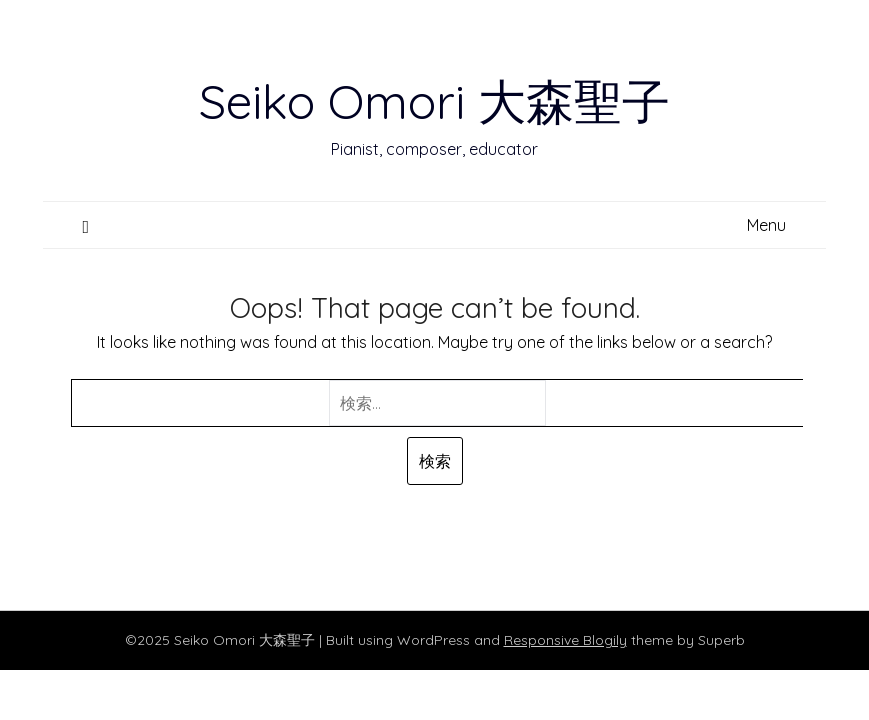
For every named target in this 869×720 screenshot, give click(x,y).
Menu (766, 225)
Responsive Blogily (565, 640)
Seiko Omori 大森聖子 (434, 101)
